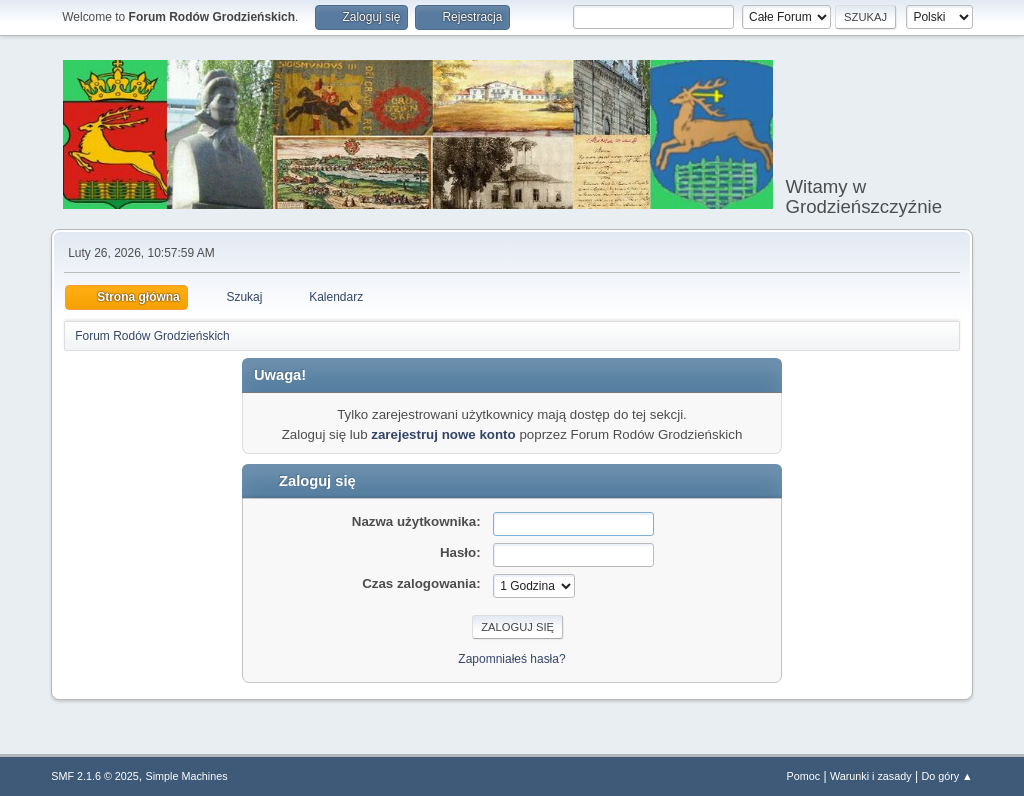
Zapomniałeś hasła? (511, 659)
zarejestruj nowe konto (443, 434)
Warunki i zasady (871, 776)
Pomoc (804, 776)
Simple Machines (187, 776)
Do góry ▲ (946, 776)
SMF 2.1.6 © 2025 (95, 776)
